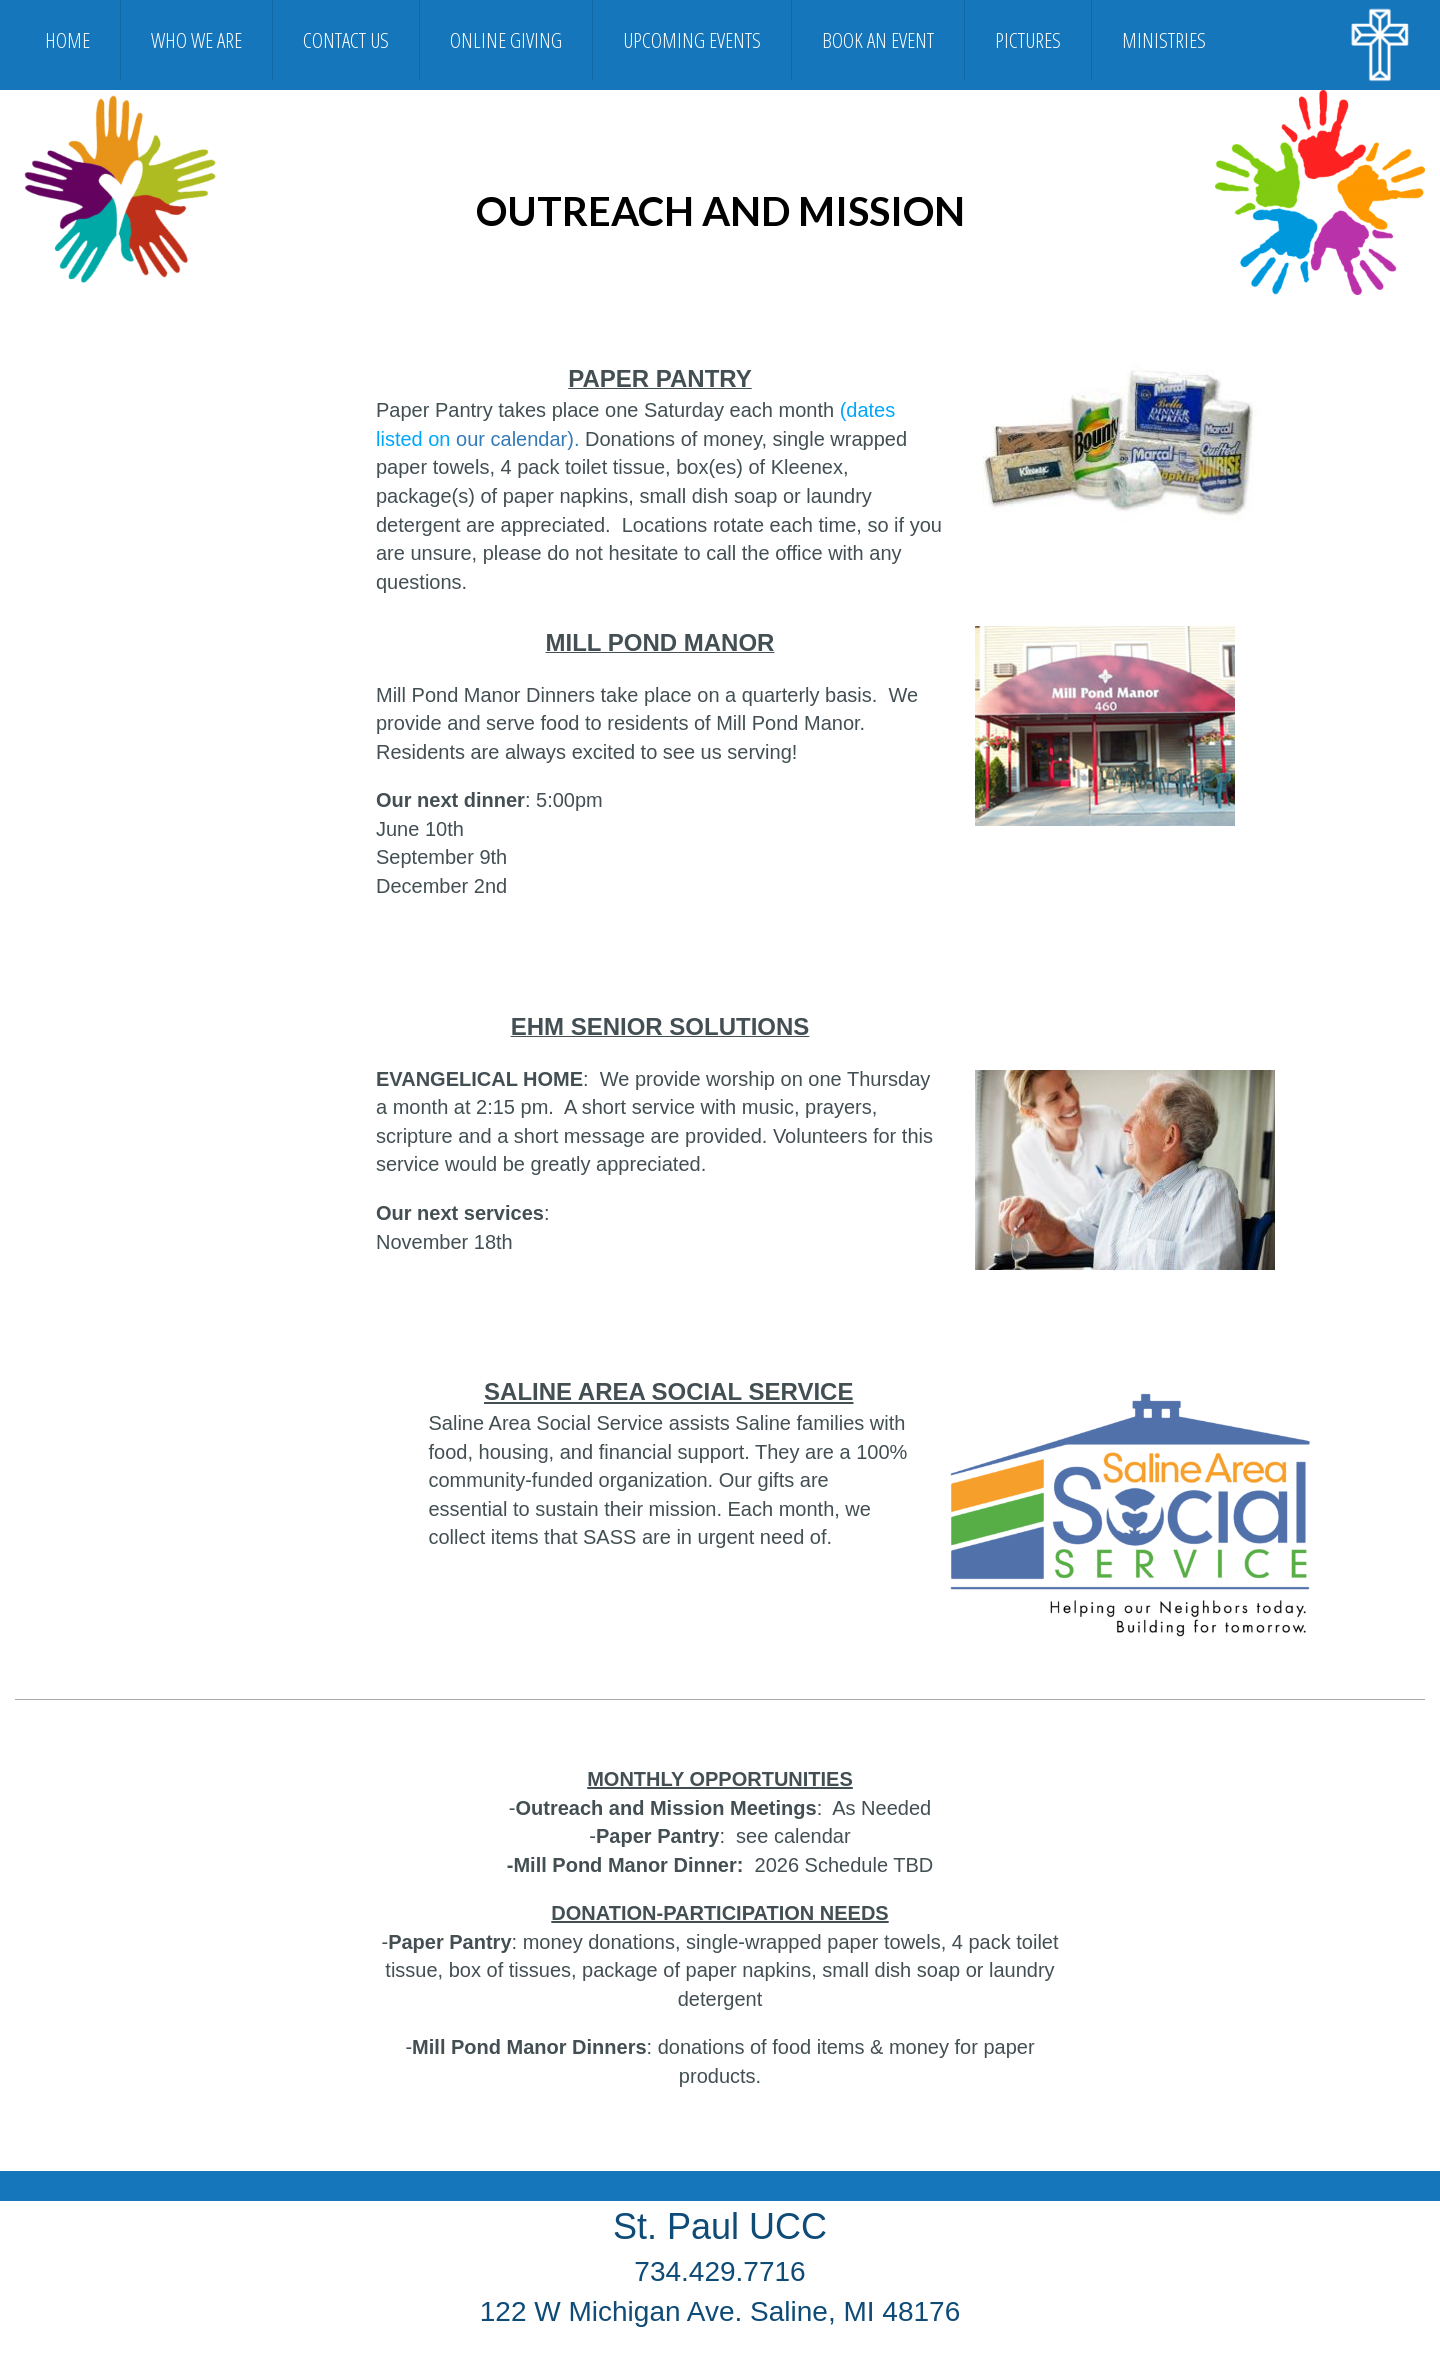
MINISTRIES (1164, 40)
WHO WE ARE (196, 40)
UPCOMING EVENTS (692, 40)
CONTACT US (346, 40)
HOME (67, 40)
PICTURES (1028, 40)
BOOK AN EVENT (878, 40)
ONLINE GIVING (506, 40)
